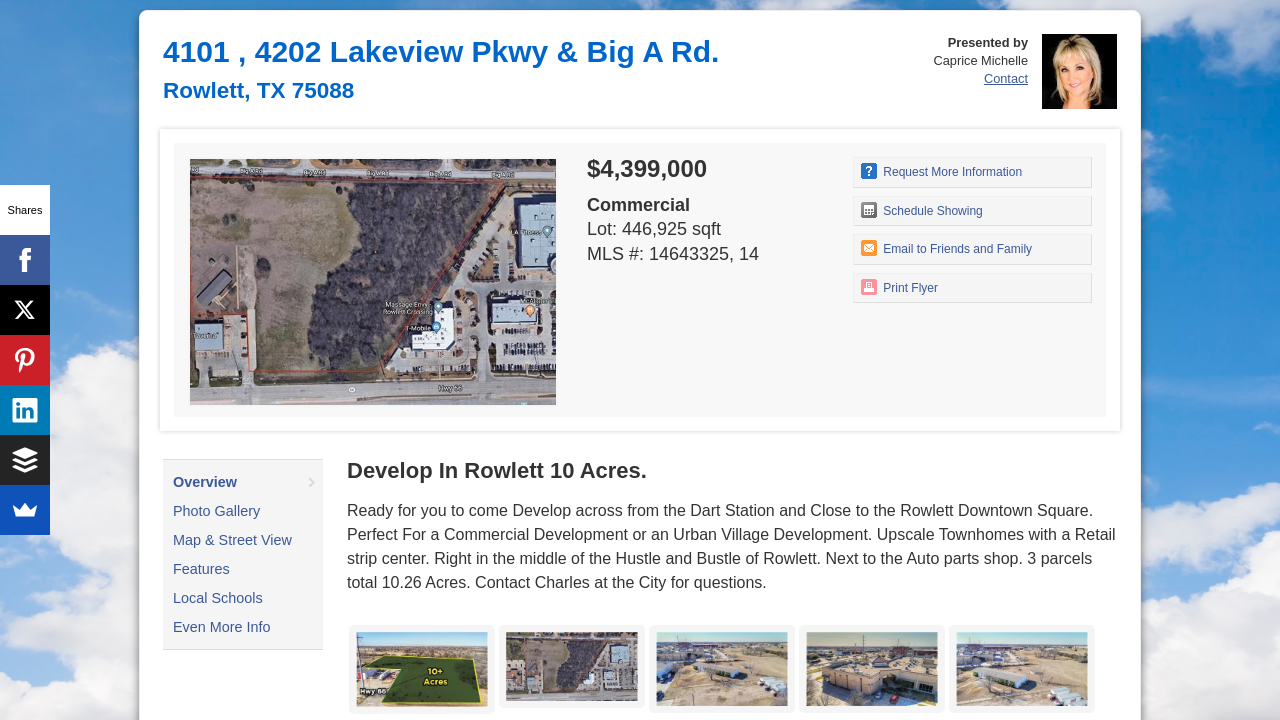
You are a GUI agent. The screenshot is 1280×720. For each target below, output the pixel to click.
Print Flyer (899, 287)
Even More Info (222, 627)
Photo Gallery (216, 511)
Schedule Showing (922, 210)
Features (201, 569)
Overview (205, 482)
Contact (1006, 78)
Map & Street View (232, 540)
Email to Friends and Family (946, 248)
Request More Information (941, 171)
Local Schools (218, 598)
